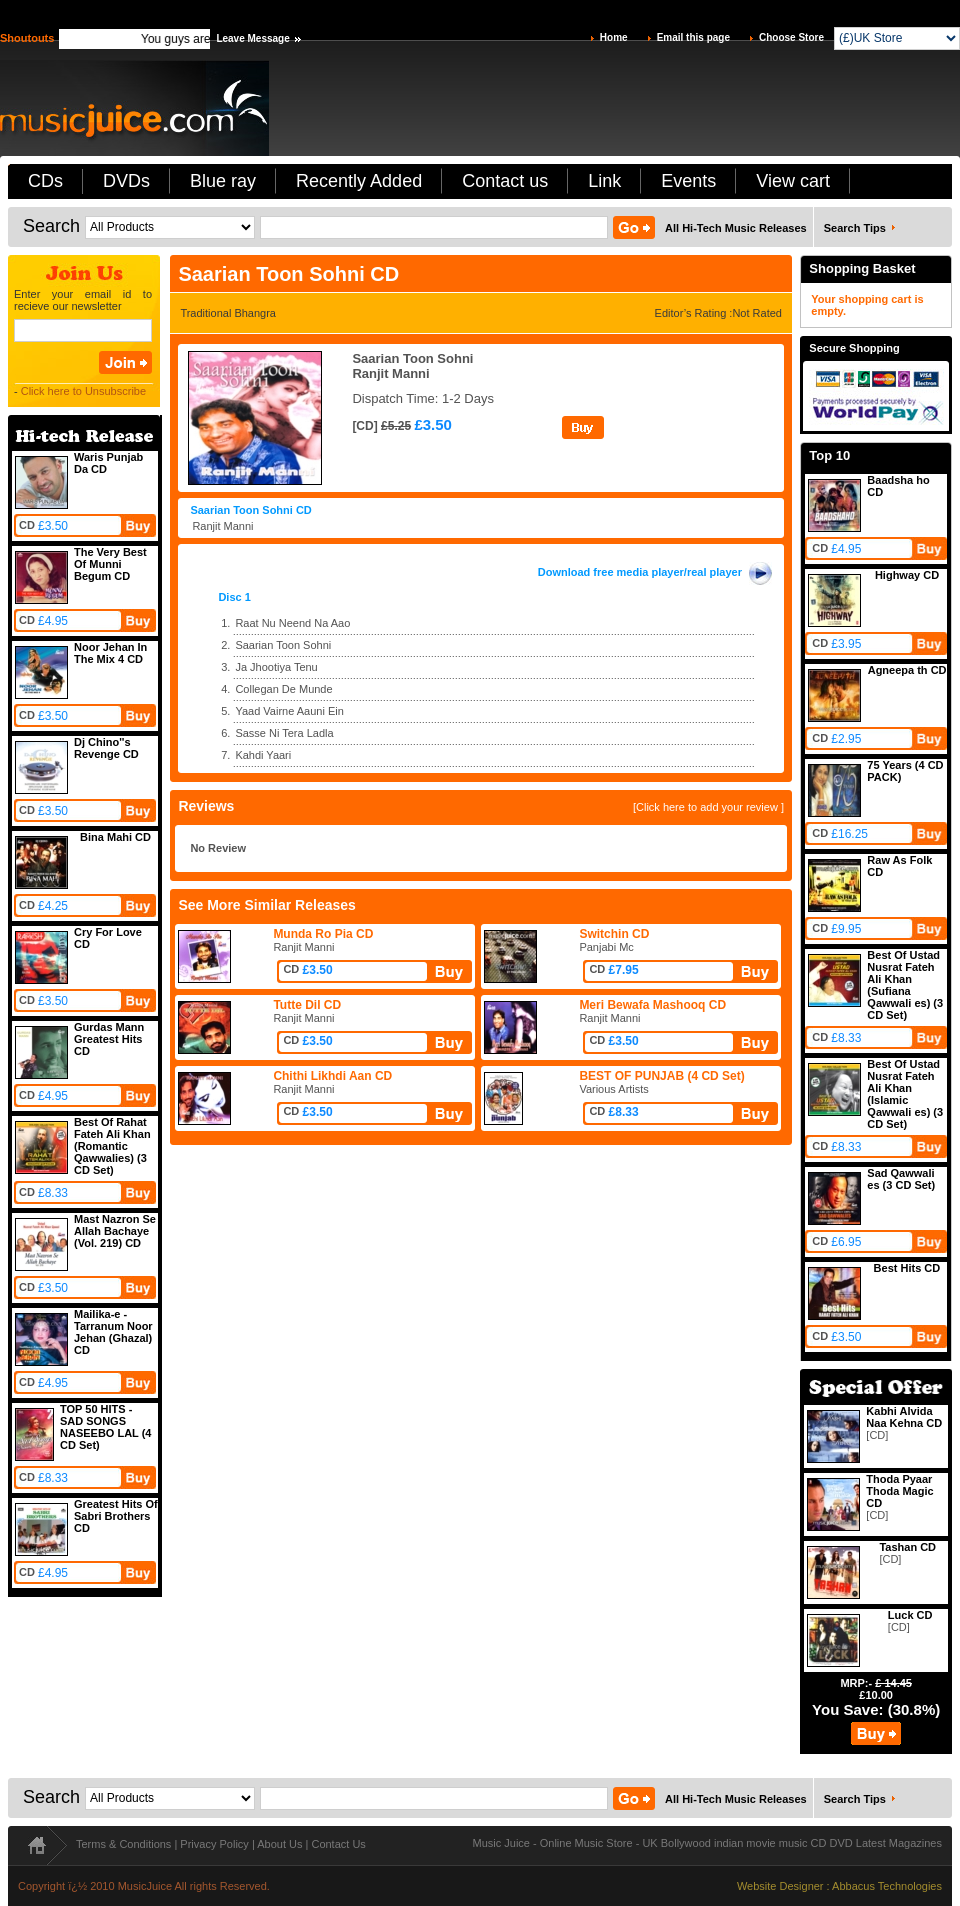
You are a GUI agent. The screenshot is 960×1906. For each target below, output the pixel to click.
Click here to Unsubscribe (83, 391)
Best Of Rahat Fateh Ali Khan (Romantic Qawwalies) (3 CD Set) (112, 1146)
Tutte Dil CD (307, 1005)
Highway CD (907, 575)
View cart (793, 181)
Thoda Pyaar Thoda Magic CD (899, 1491)
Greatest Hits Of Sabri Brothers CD (116, 1516)
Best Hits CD (907, 1268)
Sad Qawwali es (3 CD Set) (901, 1179)
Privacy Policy (214, 1844)
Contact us (505, 181)
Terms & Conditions (123, 1844)
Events (688, 181)
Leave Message (252, 38)
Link (604, 181)
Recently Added (359, 181)
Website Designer (780, 1886)
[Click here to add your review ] (708, 807)
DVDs (126, 181)
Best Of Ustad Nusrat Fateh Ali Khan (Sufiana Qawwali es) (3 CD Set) (905, 985)
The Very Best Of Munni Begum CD (110, 564)
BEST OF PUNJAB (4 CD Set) (661, 1076)
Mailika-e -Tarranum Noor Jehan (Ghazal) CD (113, 1332)
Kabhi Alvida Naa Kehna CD (904, 1417)
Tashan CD (907, 1547)
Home (614, 37)
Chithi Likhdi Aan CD (332, 1076)
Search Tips (855, 228)
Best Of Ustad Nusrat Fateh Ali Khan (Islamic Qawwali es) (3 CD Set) (905, 1094)
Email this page (693, 37)
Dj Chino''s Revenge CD (106, 748)
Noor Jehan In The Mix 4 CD (110, 653)
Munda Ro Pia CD (323, 934)
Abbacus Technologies (887, 1886)
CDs (45, 181)
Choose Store (791, 37)
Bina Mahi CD (115, 837)
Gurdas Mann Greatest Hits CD (109, 1039)
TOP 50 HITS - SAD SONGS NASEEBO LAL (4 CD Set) (105, 1427)
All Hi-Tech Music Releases (736, 228)
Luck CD (910, 1615)
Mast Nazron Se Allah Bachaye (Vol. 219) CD (115, 1231)
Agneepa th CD (907, 670)
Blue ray (223, 181)
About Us (279, 1844)
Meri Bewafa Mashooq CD (652, 1005)
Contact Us (338, 1844)
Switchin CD (614, 934)
